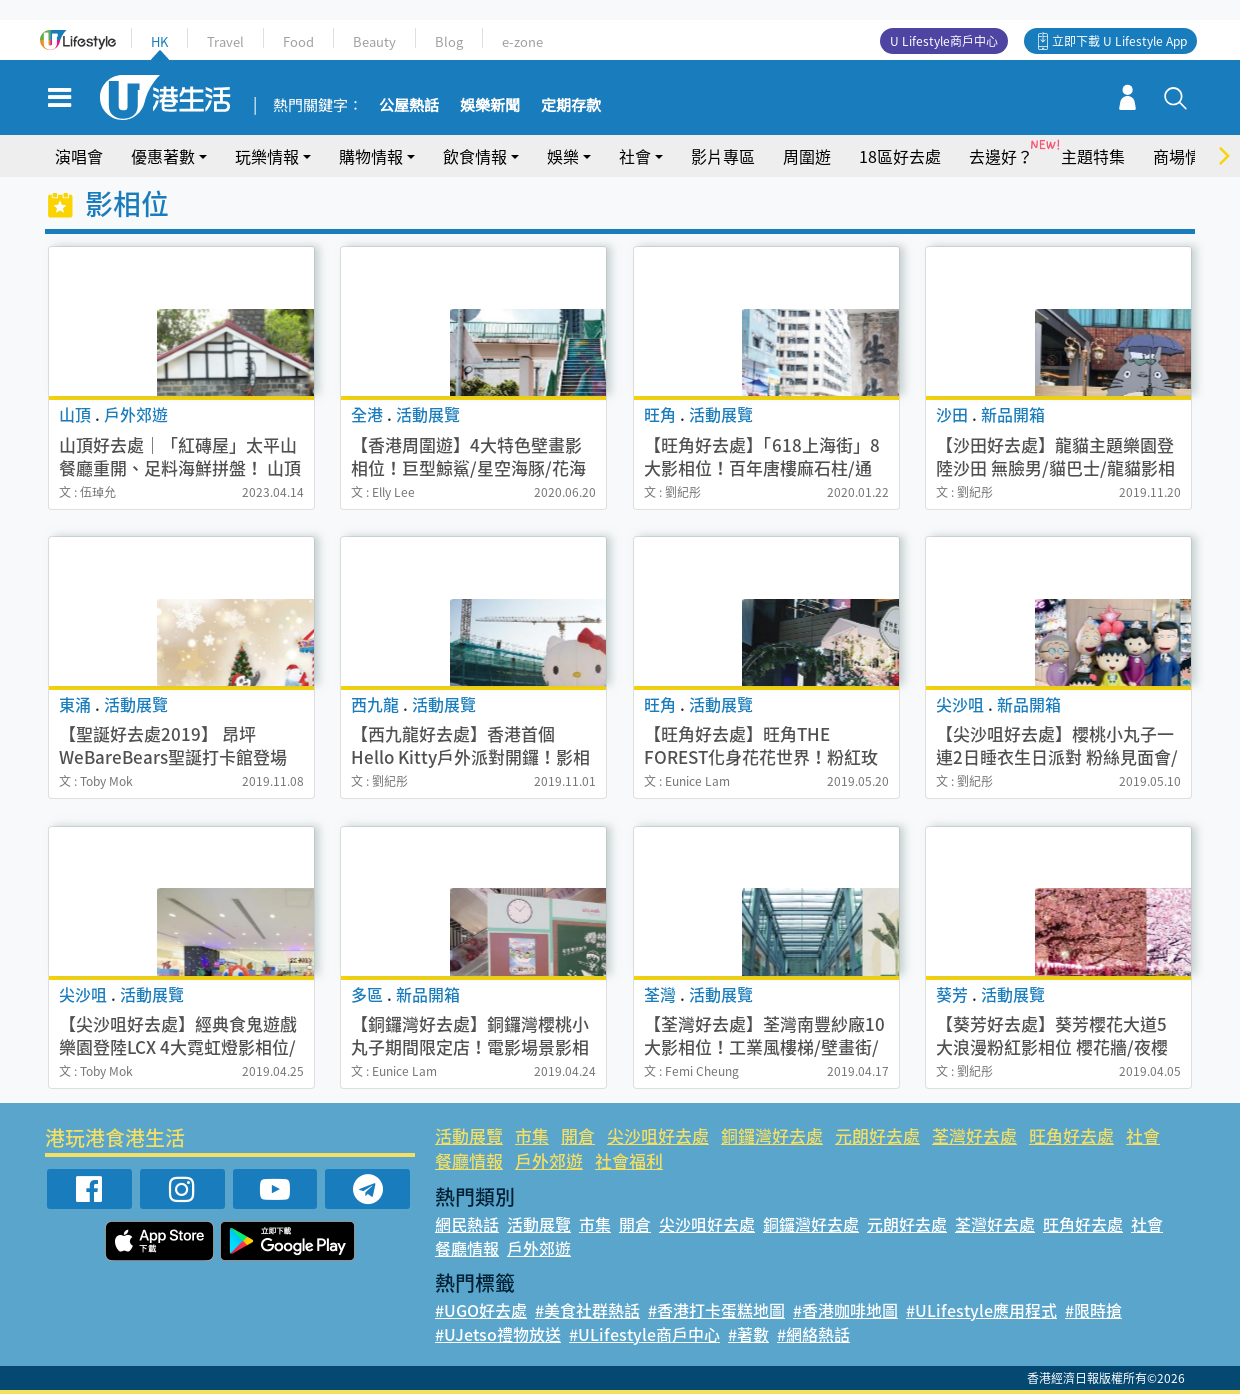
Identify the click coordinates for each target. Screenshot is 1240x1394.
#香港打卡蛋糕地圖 (716, 1310)
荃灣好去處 (974, 1135)
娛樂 (563, 156)
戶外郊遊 (549, 1160)
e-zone (522, 41)
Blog (449, 41)
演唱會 (79, 156)
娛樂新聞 (490, 106)
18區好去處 (900, 156)
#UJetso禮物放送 (498, 1334)
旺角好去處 (1071, 1135)
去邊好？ (1001, 156)
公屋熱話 (409, 106)
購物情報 (371, 156)
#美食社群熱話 (587, 1310)
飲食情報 (475, 156)
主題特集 (1093, 156)
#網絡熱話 (813, 1334)
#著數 (748, 1334)
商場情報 (1185, 156)
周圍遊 (807, 156)
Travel (225, 41)
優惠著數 (163, 156)
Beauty (374, 41)
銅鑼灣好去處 (772, 1135)
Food (298, 41)
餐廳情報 (469, 1160)
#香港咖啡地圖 (845, 1310)
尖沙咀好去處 (658, 1135)
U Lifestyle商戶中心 (944, 41)
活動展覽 (469, 1135)
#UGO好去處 (481, 1310)
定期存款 (571, 106)
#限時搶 (1093, 1310)
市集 (532, 1135)
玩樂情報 (267, 156)
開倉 (578, 1135)
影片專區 (723, 156)
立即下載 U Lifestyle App (1119, 41)
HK (159, 41)
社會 (635, 156)
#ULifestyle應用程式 (981, 1310)
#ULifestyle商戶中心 (644, 1334)
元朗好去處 (877, 1135)
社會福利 (629, 1160)
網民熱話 (467, 1224)
